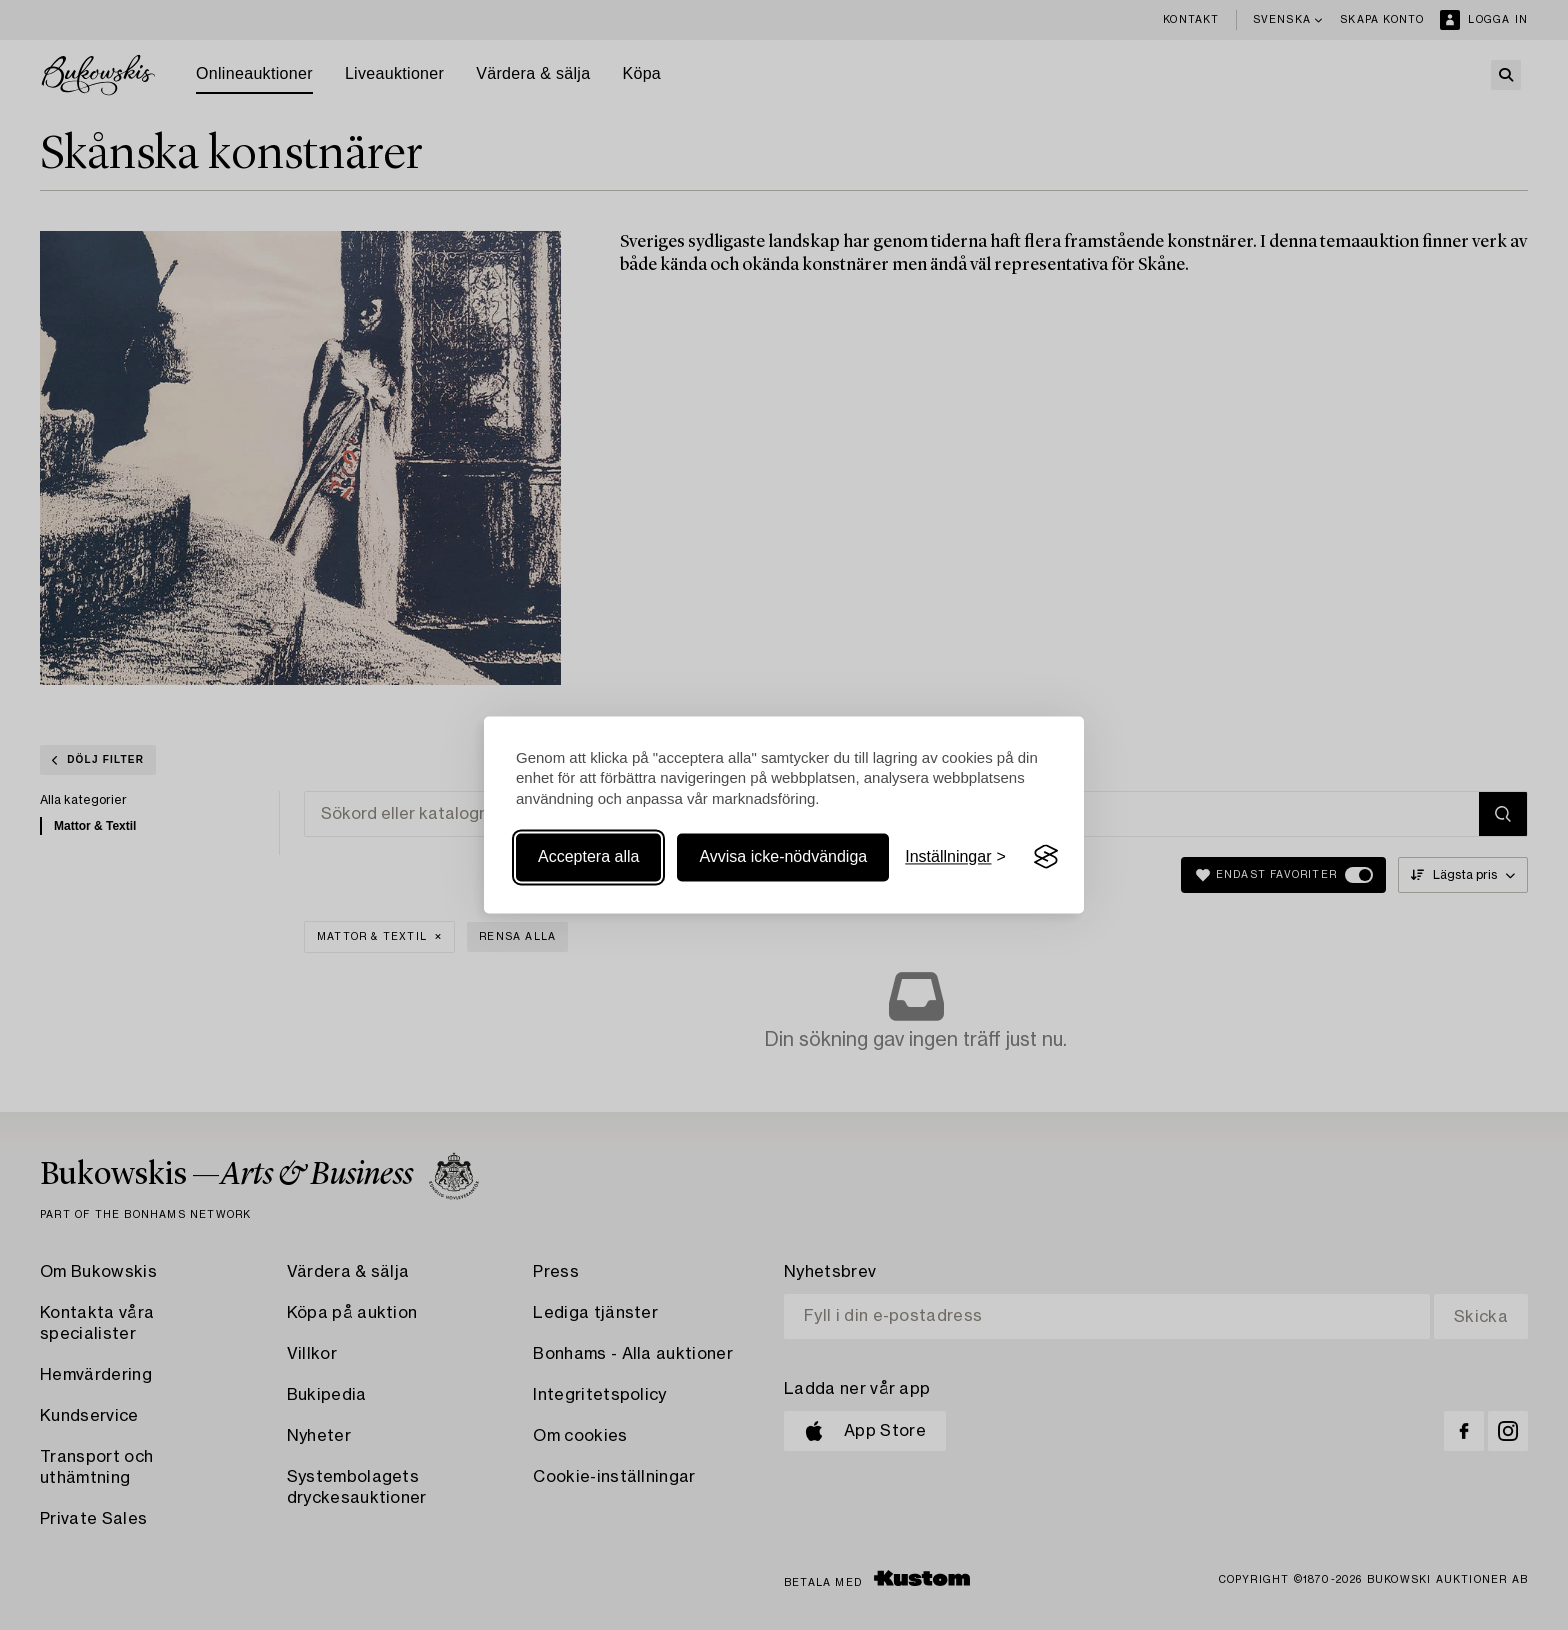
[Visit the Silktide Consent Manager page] (1046, 857)
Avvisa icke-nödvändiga (783, 856)
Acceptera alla (588, 856)
